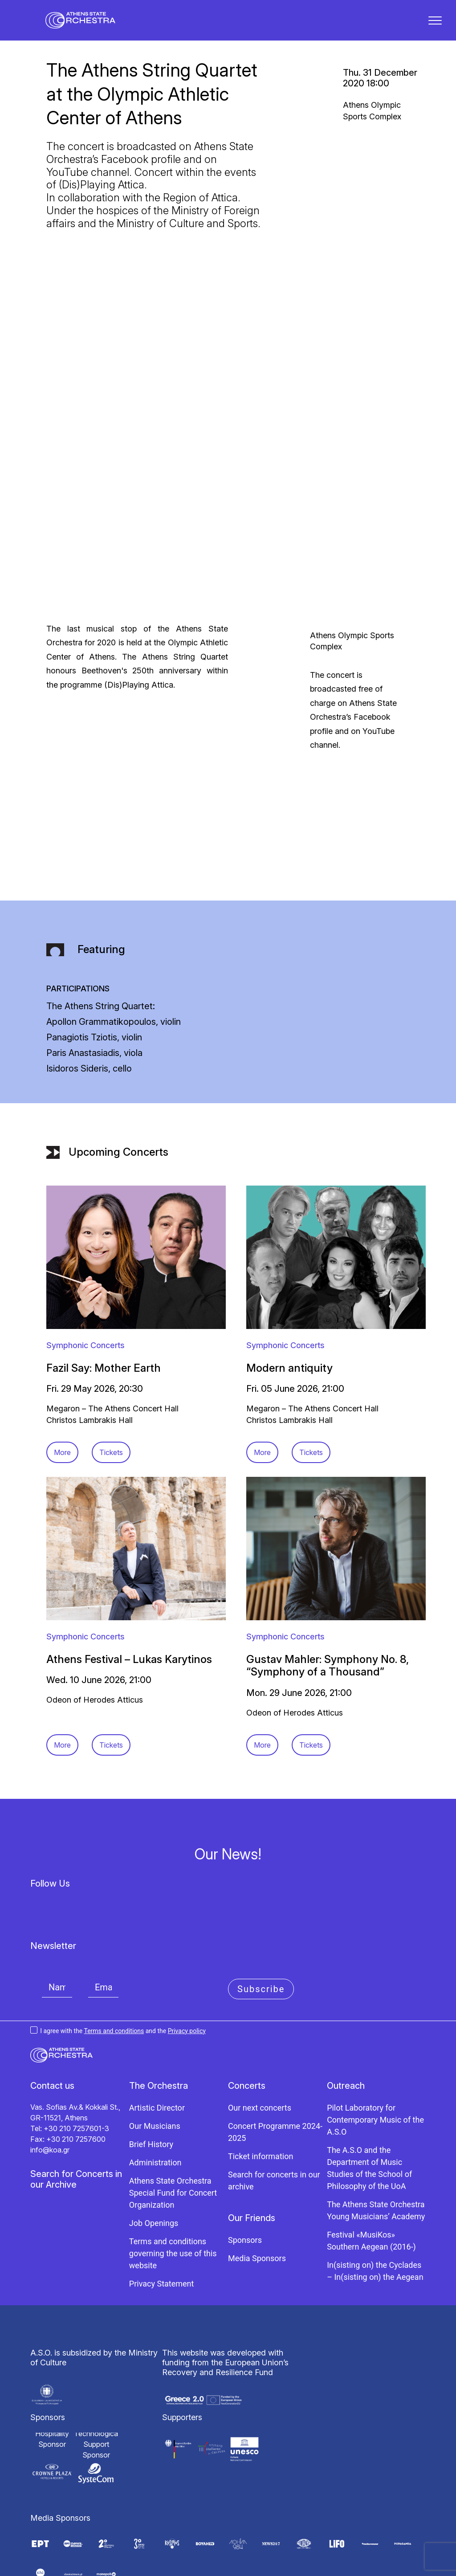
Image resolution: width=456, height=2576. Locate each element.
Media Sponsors (257, 2202)
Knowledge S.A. (247, 2566)
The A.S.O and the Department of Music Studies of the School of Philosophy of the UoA (369, 2112)
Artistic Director (157, 2051)
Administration (155, 2106)
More (62, 1395)
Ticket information (260, 2100)
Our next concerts (259, 2051)
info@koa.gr (49, 2093)
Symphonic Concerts (85, 1289)
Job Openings (153, 2167)
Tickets (111, 1395)
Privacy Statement (161, 2227)
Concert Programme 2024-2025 (275, 2076)
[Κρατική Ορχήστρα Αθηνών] (86, 25)
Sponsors (245, 2184)
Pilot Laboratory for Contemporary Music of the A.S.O (375, 2063)
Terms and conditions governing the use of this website (173, 2197)
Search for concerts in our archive (274, 2124)
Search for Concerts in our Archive (76, 2123)
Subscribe (261, 1933)
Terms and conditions (114, 1974)
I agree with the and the (118, 1974)
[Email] (103, 1931)
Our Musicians (154, 2070)
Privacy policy (187, 1974)
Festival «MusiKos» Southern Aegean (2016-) (371, 2184)
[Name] (57, 1931)
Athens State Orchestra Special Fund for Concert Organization (173, 2136)
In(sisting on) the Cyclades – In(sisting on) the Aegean (375, 2214)
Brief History (151, 2088)
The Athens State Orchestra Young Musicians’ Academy (376, 2154)
